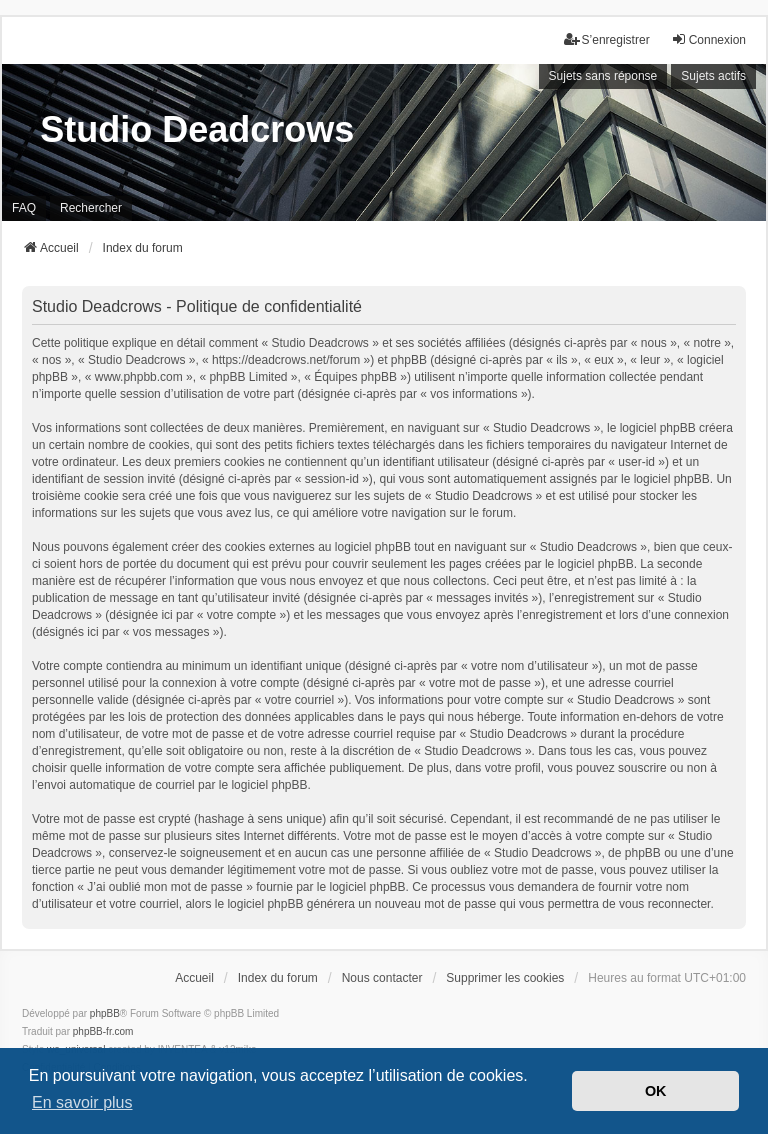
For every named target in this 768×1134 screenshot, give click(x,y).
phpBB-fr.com (103, 1031)
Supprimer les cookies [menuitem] (505, 978)
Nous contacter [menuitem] (382, 978)
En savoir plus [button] (82, 1102)
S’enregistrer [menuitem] (607, 39)
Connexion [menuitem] (708, 39)
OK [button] (656, 1091)
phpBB (105, 1013)
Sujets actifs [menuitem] (713, 76)
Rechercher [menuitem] (91, 208)
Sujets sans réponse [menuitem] (603, 76)
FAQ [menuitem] (24, 208)
